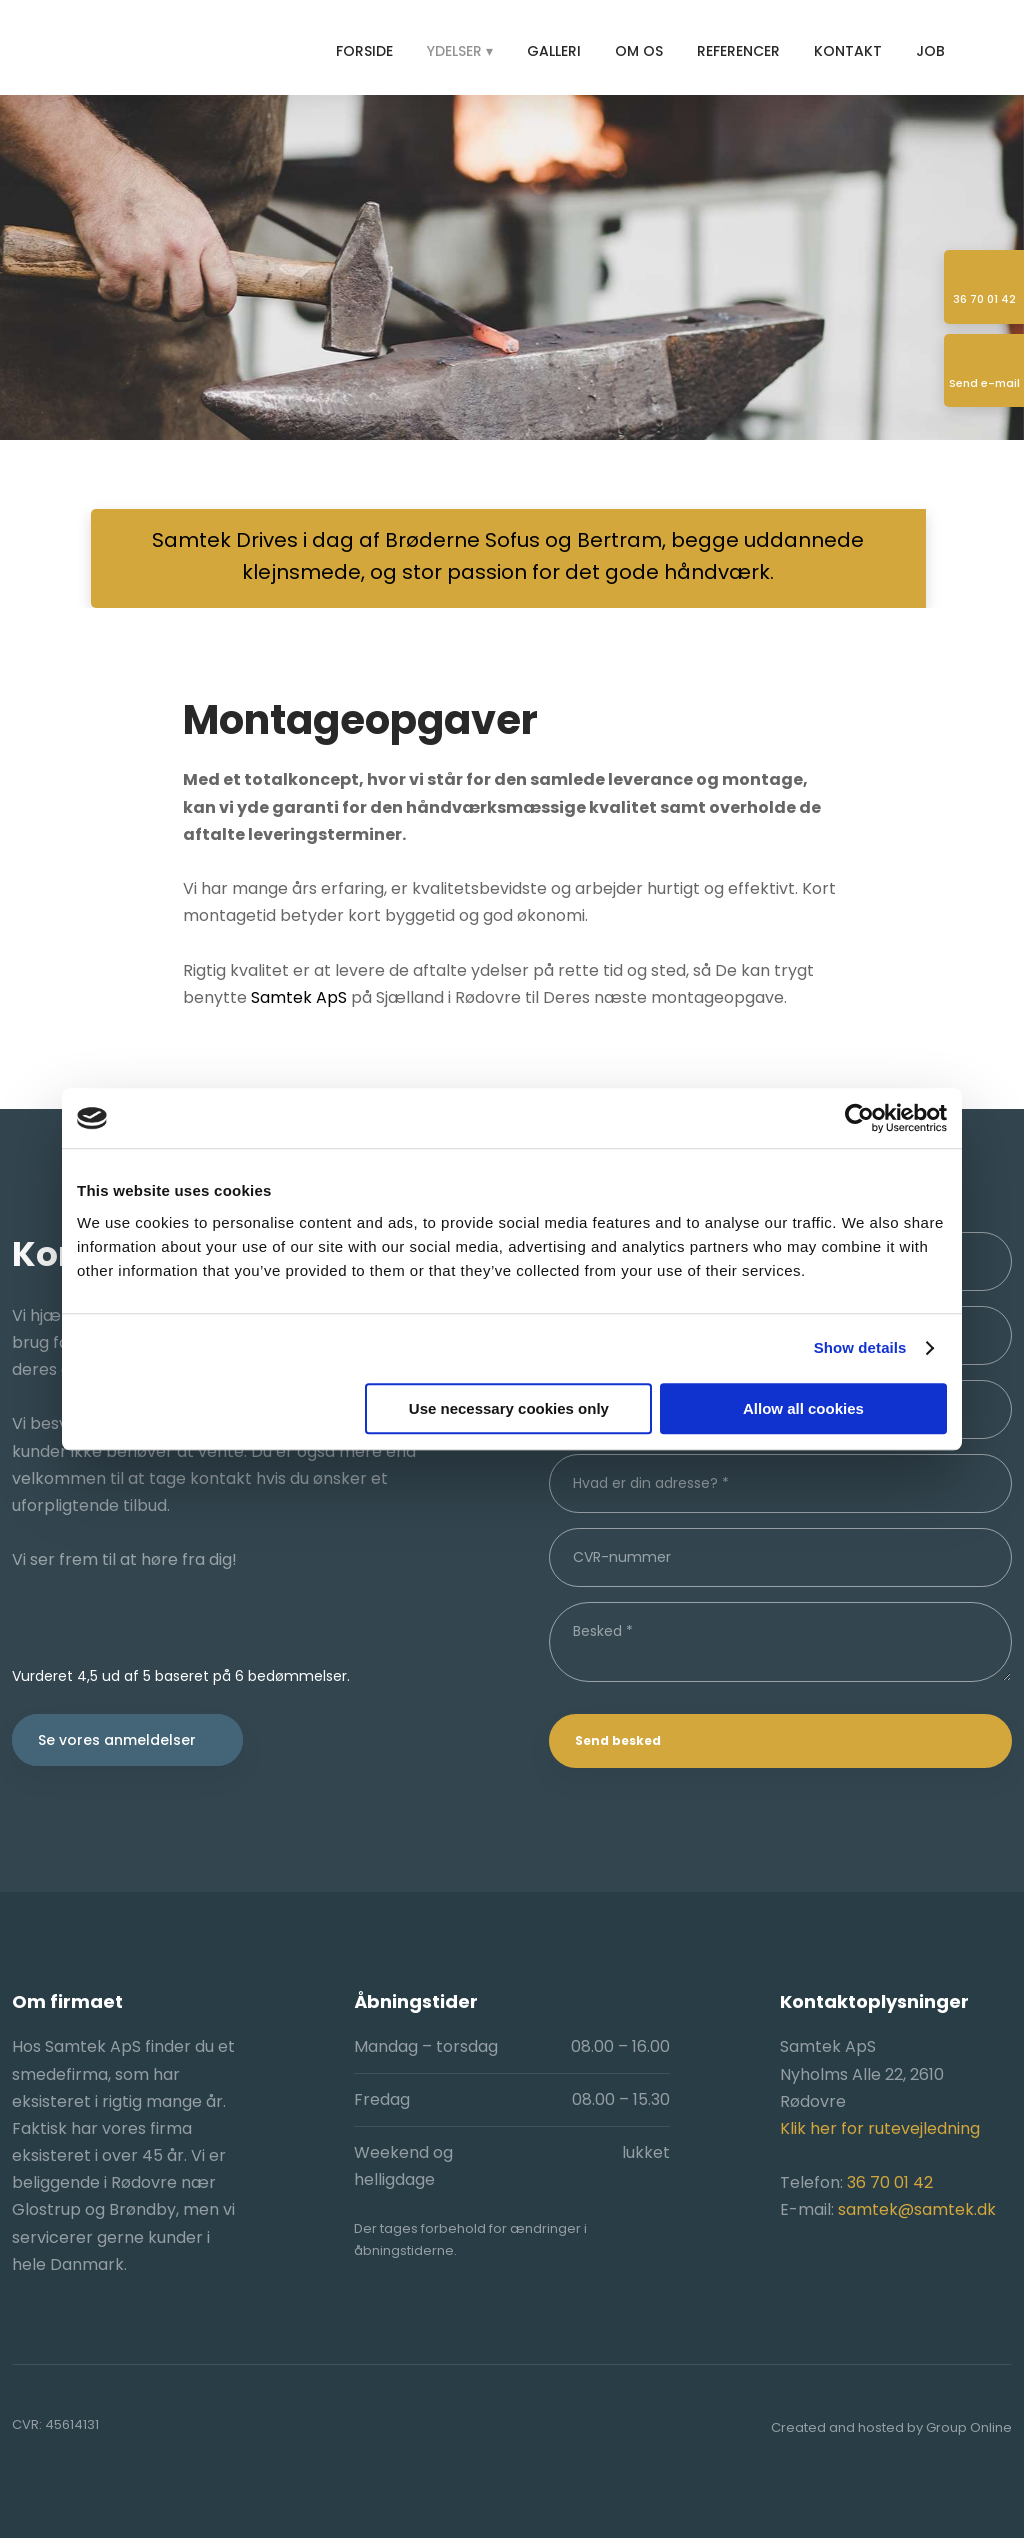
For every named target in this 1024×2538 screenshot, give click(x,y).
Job (930, 51)
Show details (860, 1347)
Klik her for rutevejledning (880, 2128)
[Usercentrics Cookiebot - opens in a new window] (859, 1118)
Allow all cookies (803, 1408)
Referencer (738, 51)
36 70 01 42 (890, 2182)
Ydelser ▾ (460, 51)
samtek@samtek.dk (917, 2209)
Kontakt (848, 51)
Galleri (554, 51)
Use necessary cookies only (509, 1408)
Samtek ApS (299, 997)
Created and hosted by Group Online (891, 2427)
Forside (364, 51)
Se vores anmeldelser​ (117, 1740)
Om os (639, 51)
